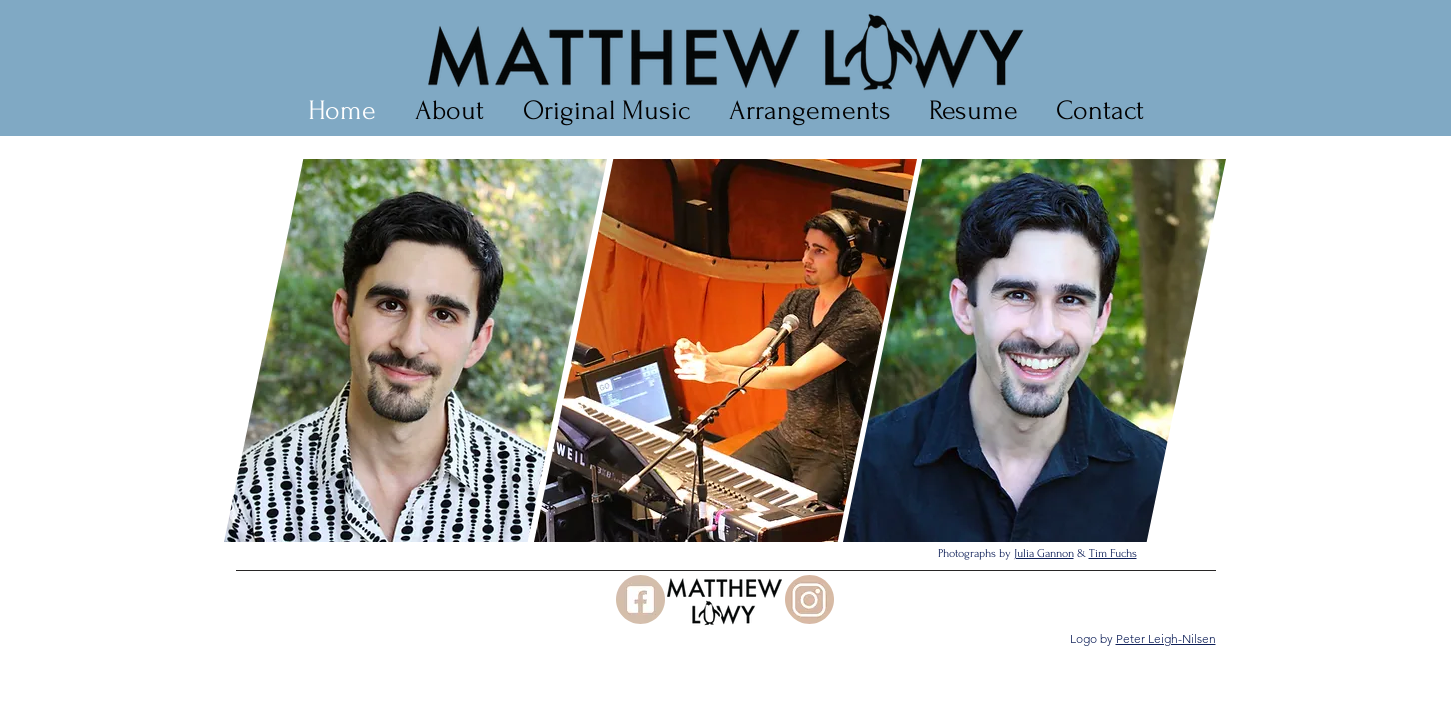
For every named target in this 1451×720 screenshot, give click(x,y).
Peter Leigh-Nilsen (1166, 638)
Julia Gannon (1044, 553)
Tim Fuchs (1113, 553)
